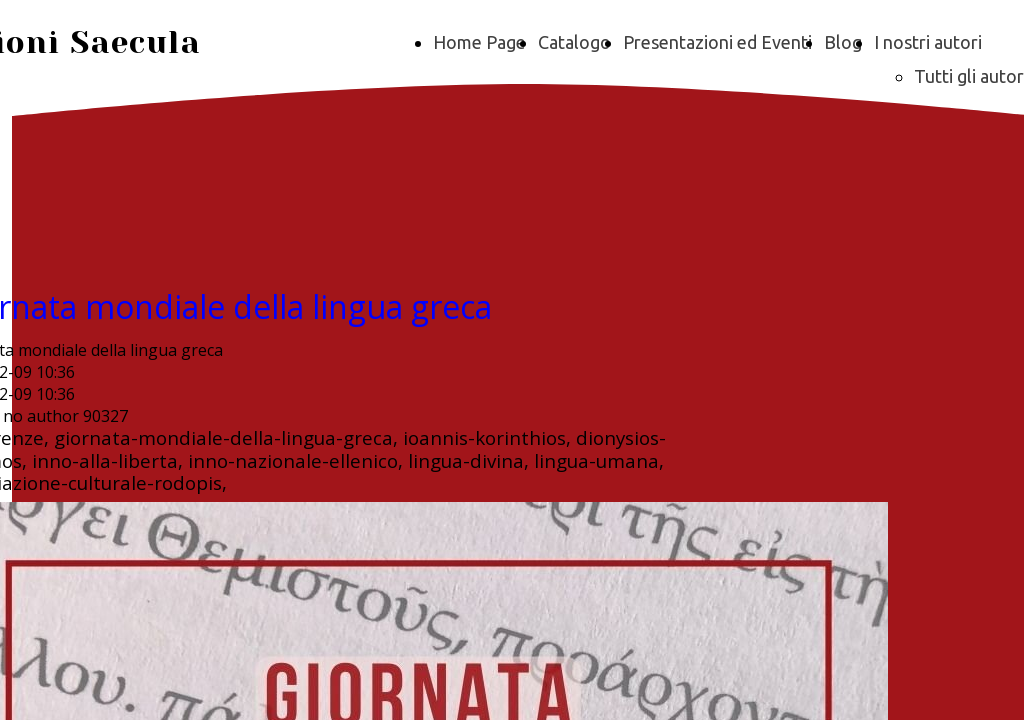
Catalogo (574, 42)
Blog (843, 42)
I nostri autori (928, 42)
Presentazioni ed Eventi (717, 42)
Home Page (479, 42)
